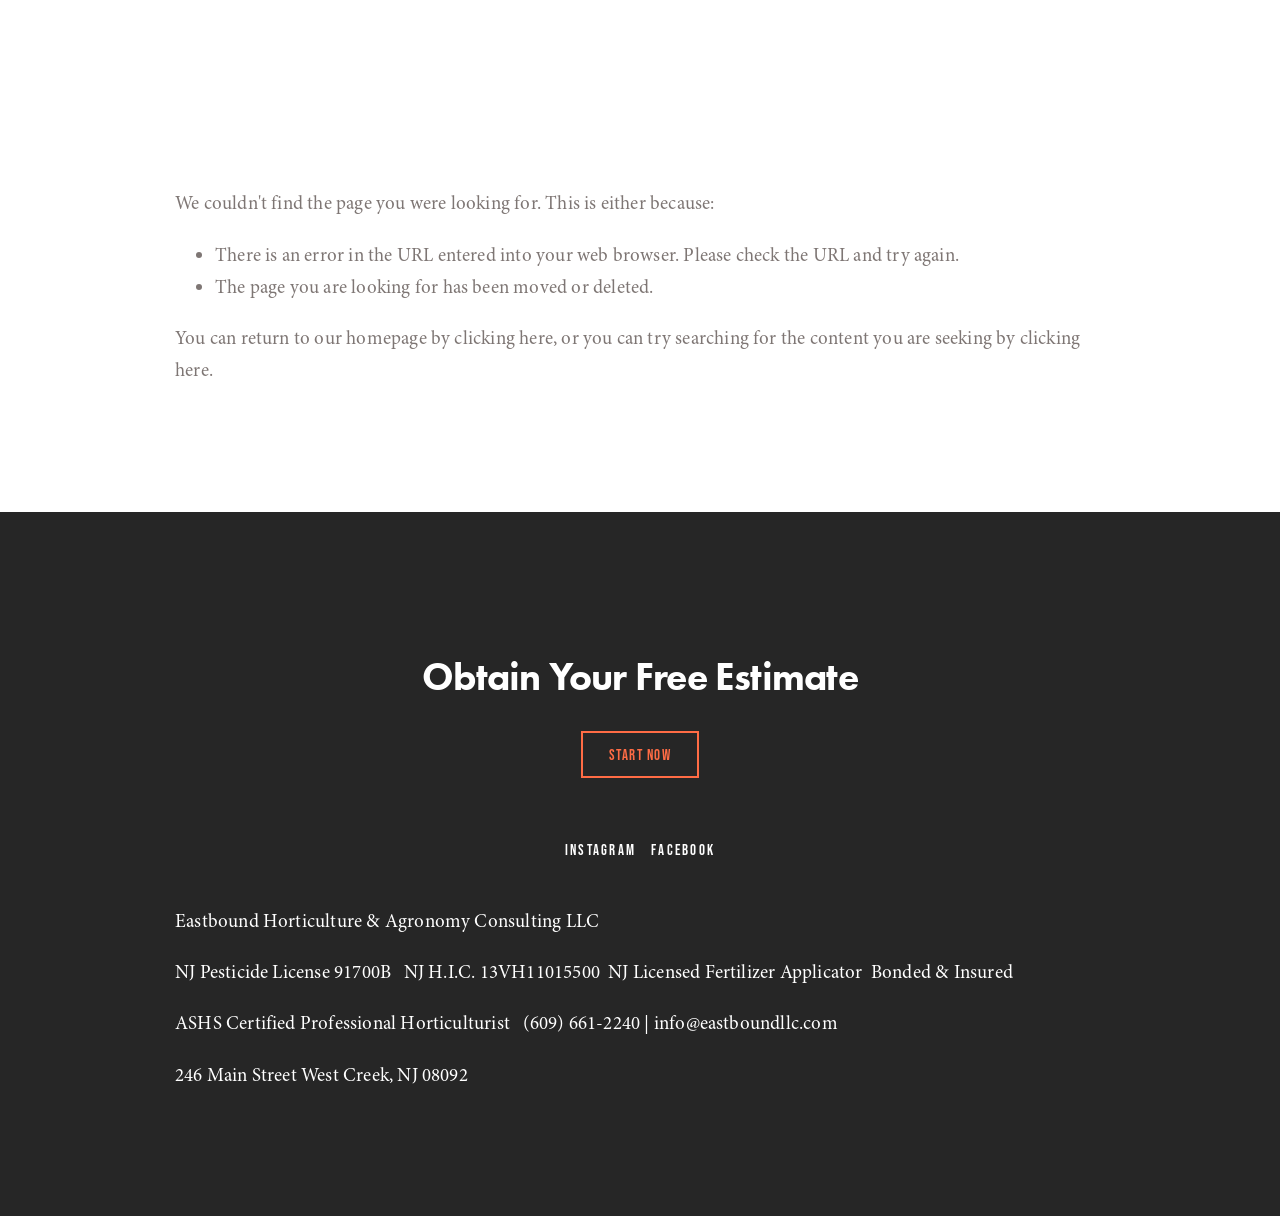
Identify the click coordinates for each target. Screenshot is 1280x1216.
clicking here (503, 338)
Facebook (683, 849)
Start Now (640, 754)
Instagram (600, 849)
